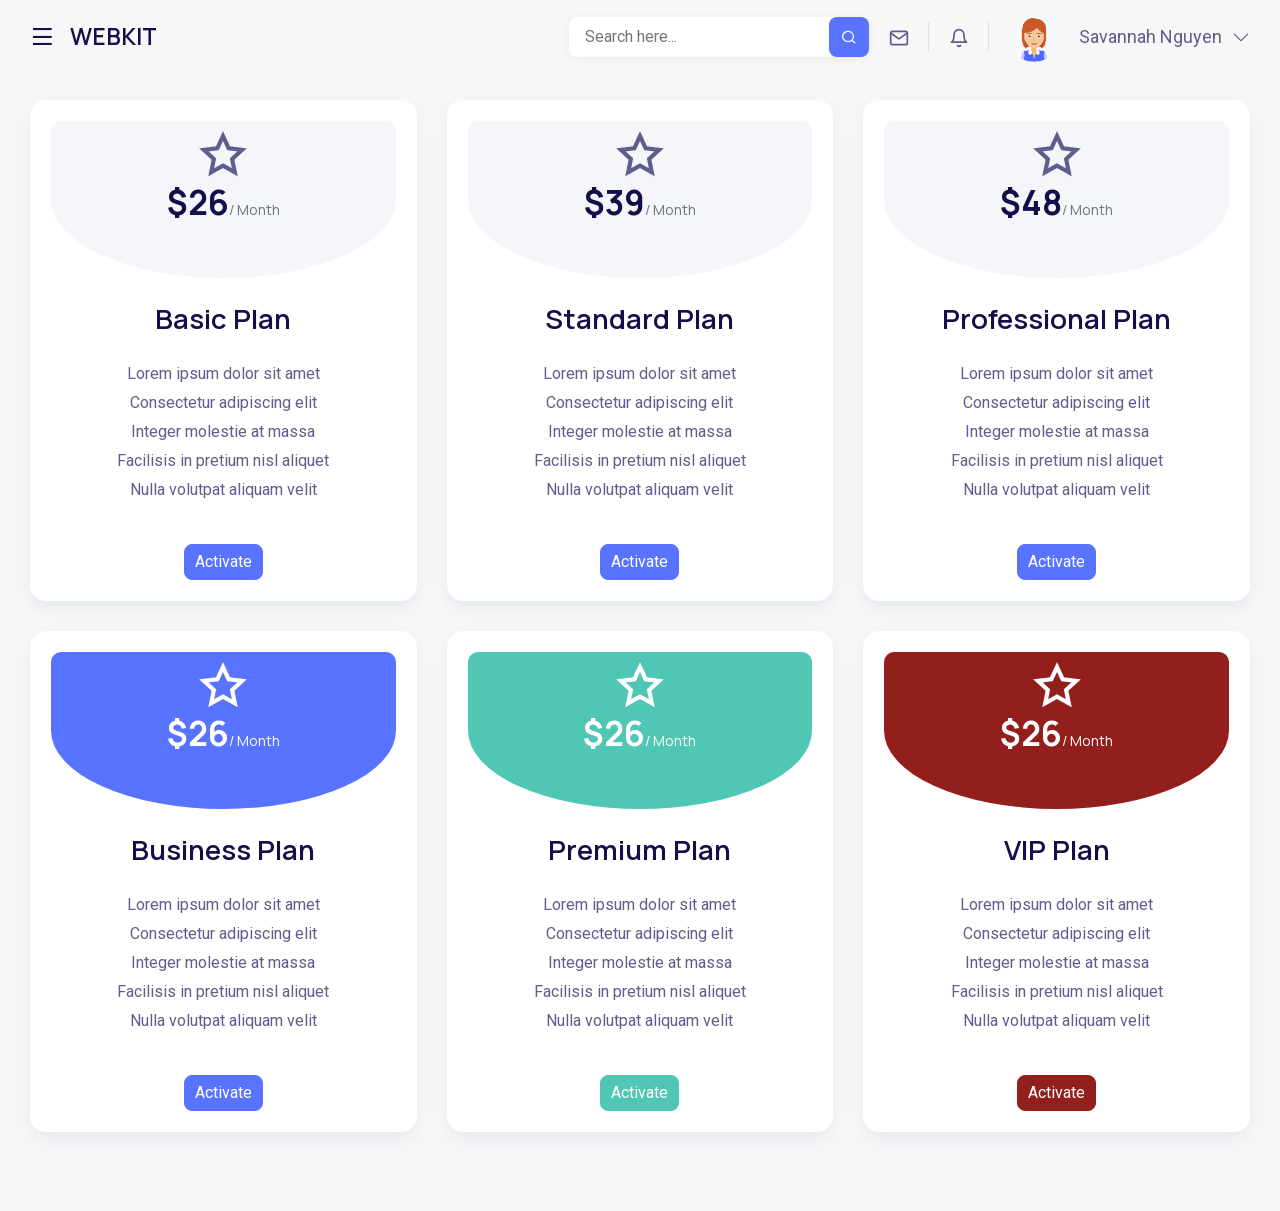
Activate (223, 561)
